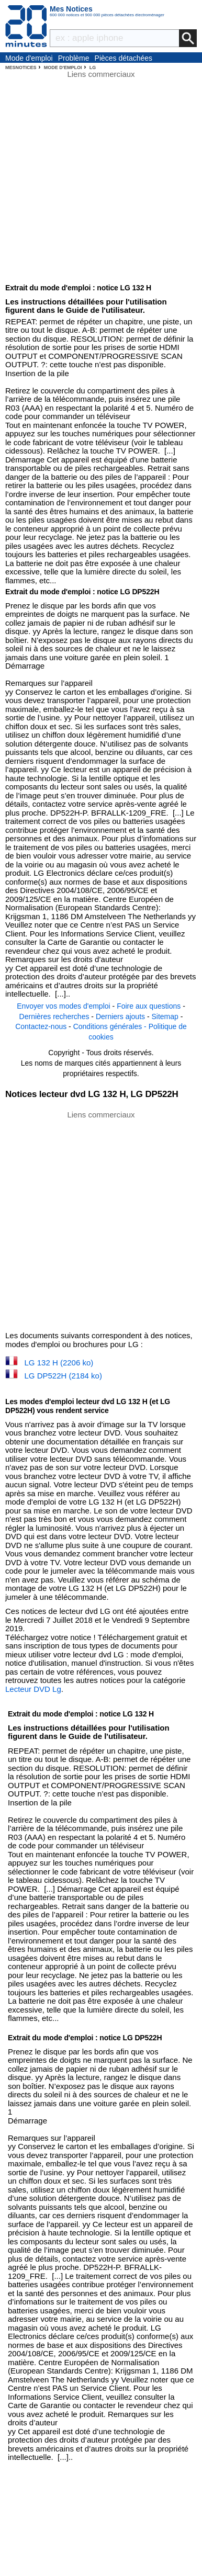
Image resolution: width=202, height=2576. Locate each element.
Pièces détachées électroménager (124, 58)
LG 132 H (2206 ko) (59, 1362)
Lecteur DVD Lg (33, 1689)
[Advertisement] (101, 1220)
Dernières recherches (54, 1016)
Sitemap (164, 1016)
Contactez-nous (40, 1026)
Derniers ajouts (120, 1016)
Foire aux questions (149, 1006)
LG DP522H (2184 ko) (63, 1375)
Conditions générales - (111, 1026)
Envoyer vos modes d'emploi (63, 1006)
